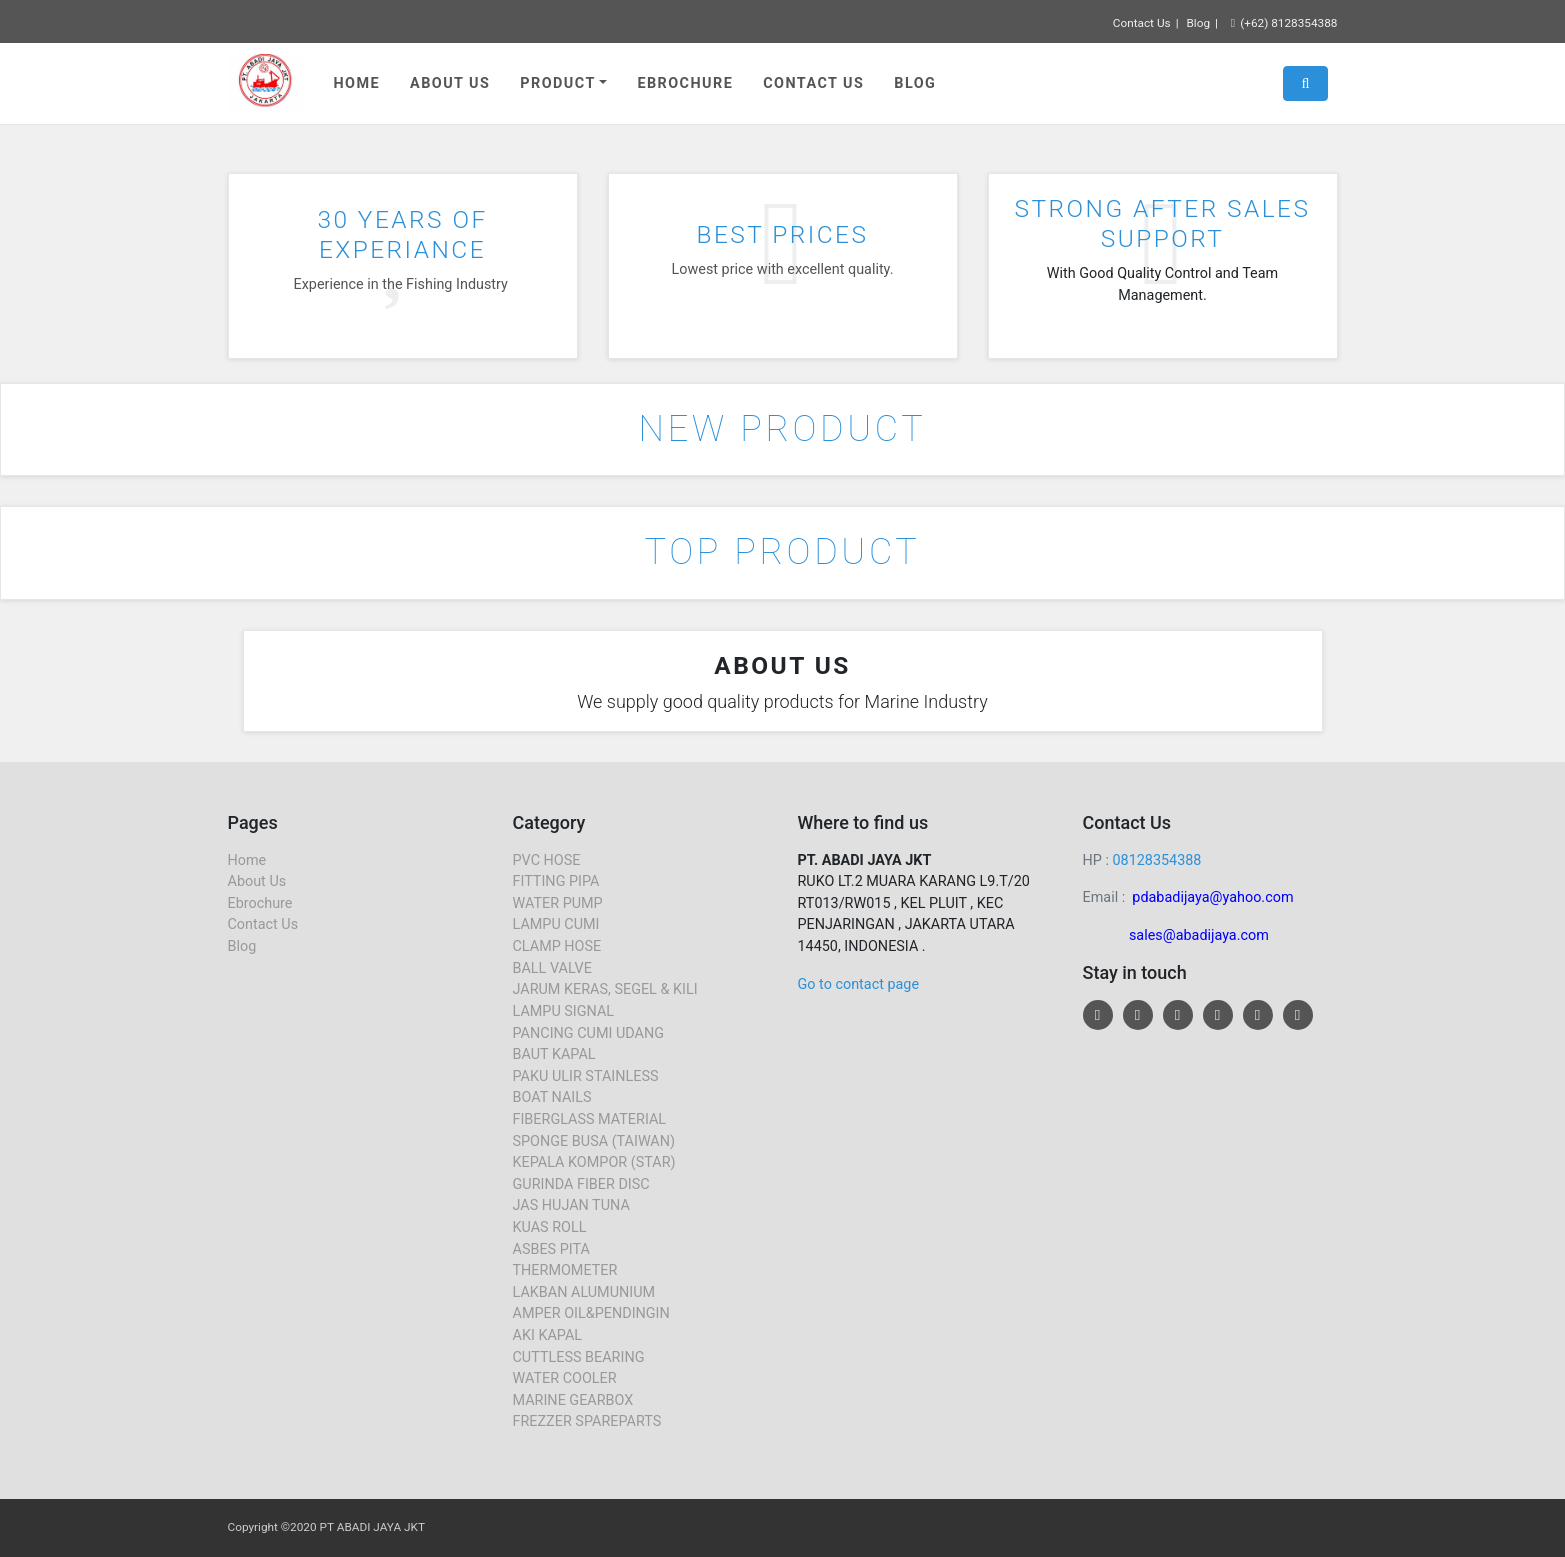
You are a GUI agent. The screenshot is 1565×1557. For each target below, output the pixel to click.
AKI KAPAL (548, 1335)
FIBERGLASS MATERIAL (590, 1119)
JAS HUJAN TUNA (571, 1205)
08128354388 (1156, 860)
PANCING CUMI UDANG (589, 1033)
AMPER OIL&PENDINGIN (591, 1313)
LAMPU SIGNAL (564, 1011)
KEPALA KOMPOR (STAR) (594, 1162)
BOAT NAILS (552, 1097)
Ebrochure (685, 83)
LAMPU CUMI (556, 924)
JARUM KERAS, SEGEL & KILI (605, 989)
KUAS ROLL (550, 1227)
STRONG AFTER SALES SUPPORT (1163, 223)
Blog (1198, 23)
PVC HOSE (547, 860)
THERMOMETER (565, 1270)
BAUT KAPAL (554, 1054)
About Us (450, 83)
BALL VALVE (552, 968)
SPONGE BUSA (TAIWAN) (594, 1141)
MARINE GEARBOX (573, 1400)
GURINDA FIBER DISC (581, 1184)
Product (557, 83)
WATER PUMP (558, 903)
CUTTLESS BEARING (579, 1357)
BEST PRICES (783, 234)
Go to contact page (859, 984)
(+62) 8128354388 (1284, 23)
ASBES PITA (551, 1249)
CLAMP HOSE (557, 946)
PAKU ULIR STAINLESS (586, 1076)
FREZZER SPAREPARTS (587, 1421)
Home (357, 83)
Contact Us (1142, 23)
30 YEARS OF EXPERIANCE (402, 234)
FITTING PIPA (556, 881)
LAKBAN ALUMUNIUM (584, 1292)
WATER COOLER (565, 1378)
